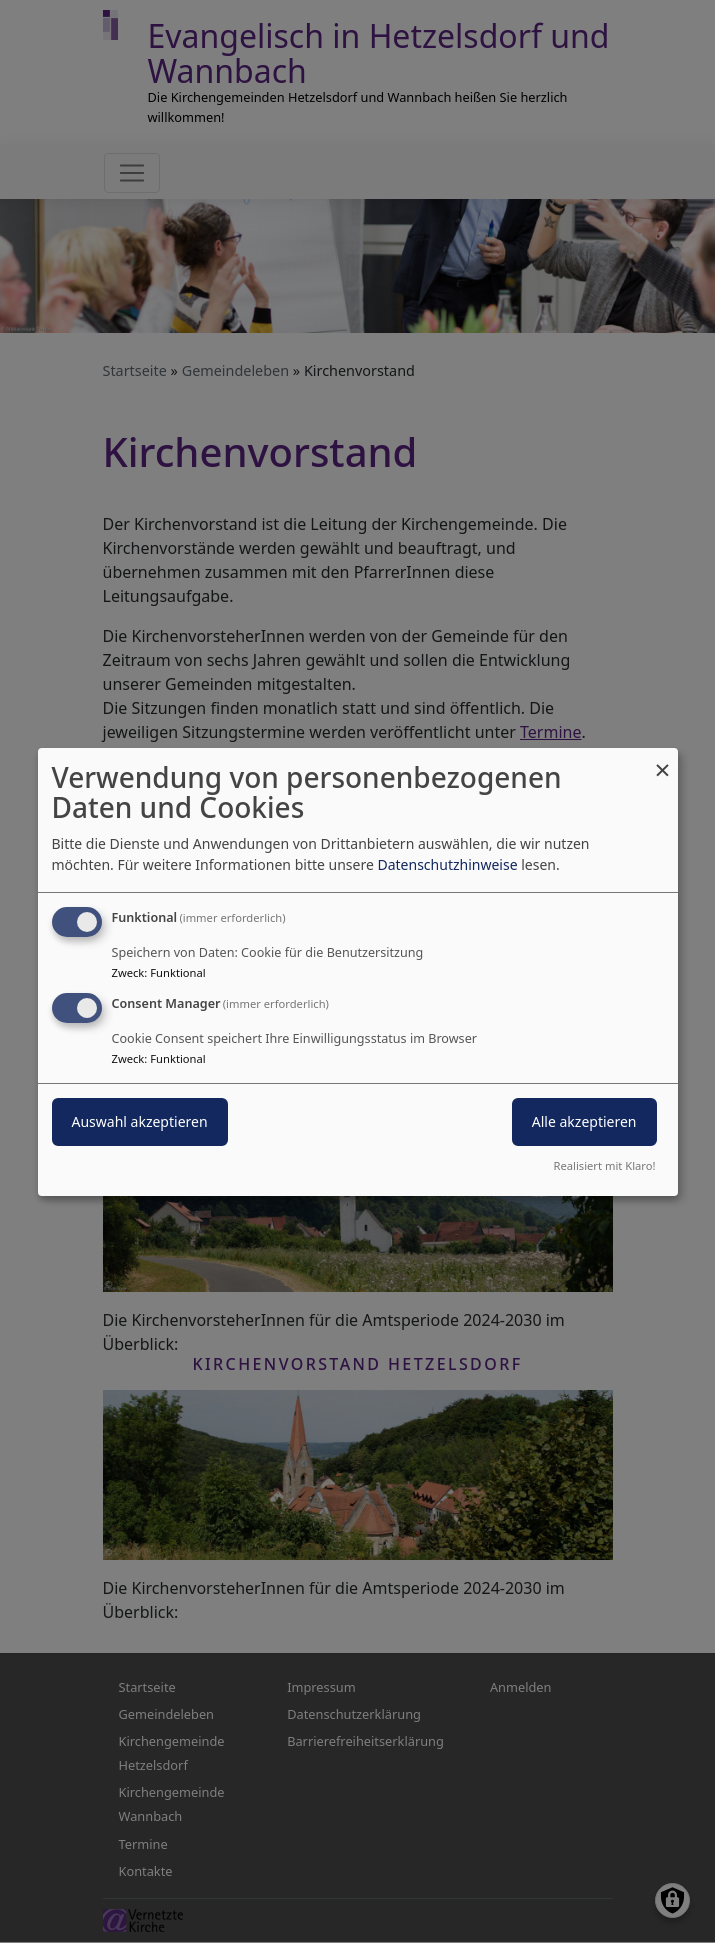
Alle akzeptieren (584, 1121)
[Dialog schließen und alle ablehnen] (663, 759)
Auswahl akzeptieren (140, 1121)
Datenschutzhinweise (447, 864)
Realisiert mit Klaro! (605, 1165)
